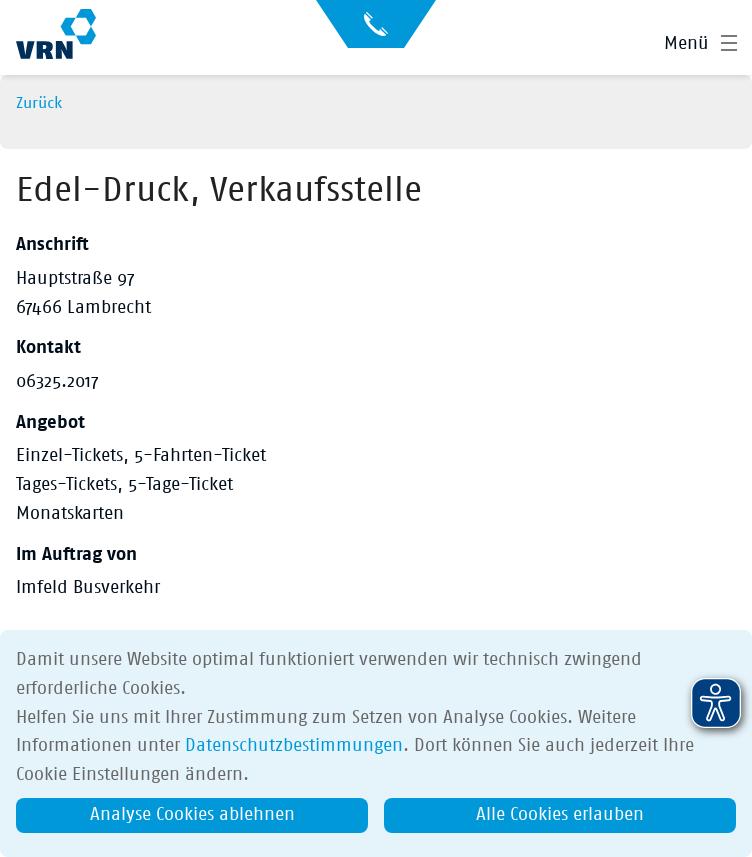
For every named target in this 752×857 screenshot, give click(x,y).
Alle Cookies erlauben (560, 815)
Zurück (39, 103)
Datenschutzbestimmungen (294, 746)
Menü (686, 44)
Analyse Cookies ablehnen (192, 815)
